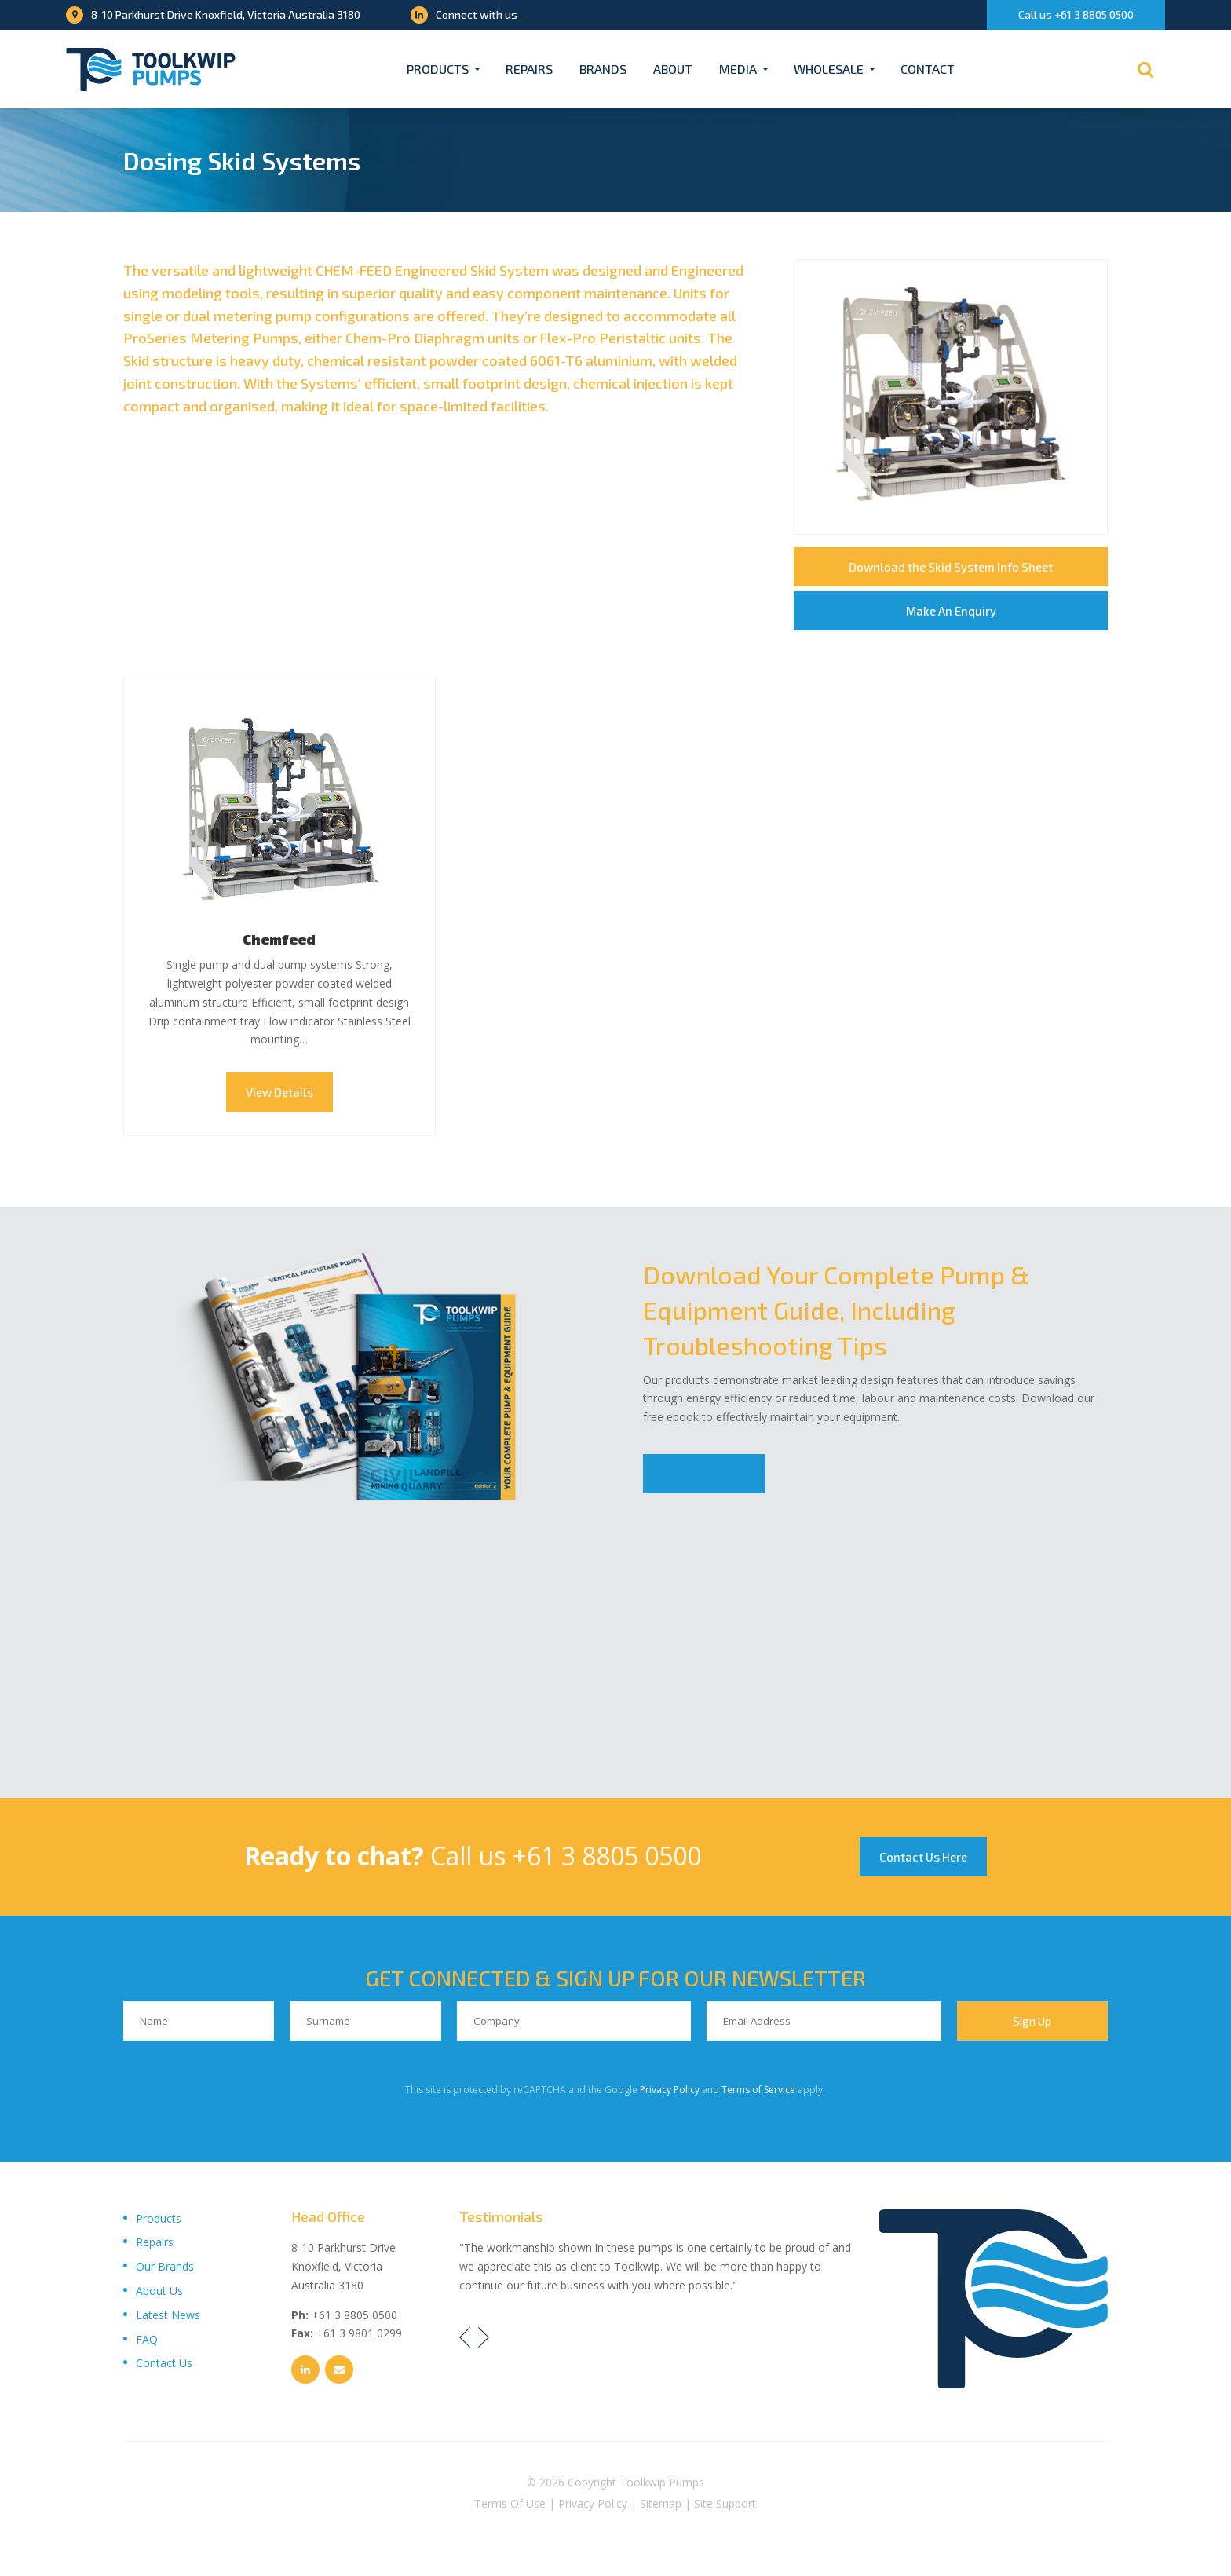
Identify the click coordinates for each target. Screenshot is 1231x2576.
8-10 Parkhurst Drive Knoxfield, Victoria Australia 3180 (213, 14)
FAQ (147, 2339)
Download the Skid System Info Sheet (951, 567)
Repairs (529, 68)
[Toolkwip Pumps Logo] (151, 69)
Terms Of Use (510, 2503)
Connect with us (464, 14)
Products (438, 68)
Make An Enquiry (951, 611)
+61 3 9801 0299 (359, 2333)
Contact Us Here (923, 1857)
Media (738, 68)
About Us (159, 2290)
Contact (927, 68)
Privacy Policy (670, 2089)
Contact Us (164, 2362)
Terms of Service (758, 2089)
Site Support (725, 2503)
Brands (602, 68)
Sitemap (660, 2503)
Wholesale (829, 68)
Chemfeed (279, 939)
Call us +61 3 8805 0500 (1076, 14)
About (672, 68)
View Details (279, 1092)
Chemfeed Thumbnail (279, 810)
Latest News (168, 2314)
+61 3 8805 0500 (606, 1856)
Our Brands (165, 2266)
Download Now (704, 1474)
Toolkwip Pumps (661, 2482)
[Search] (1145, 69)
